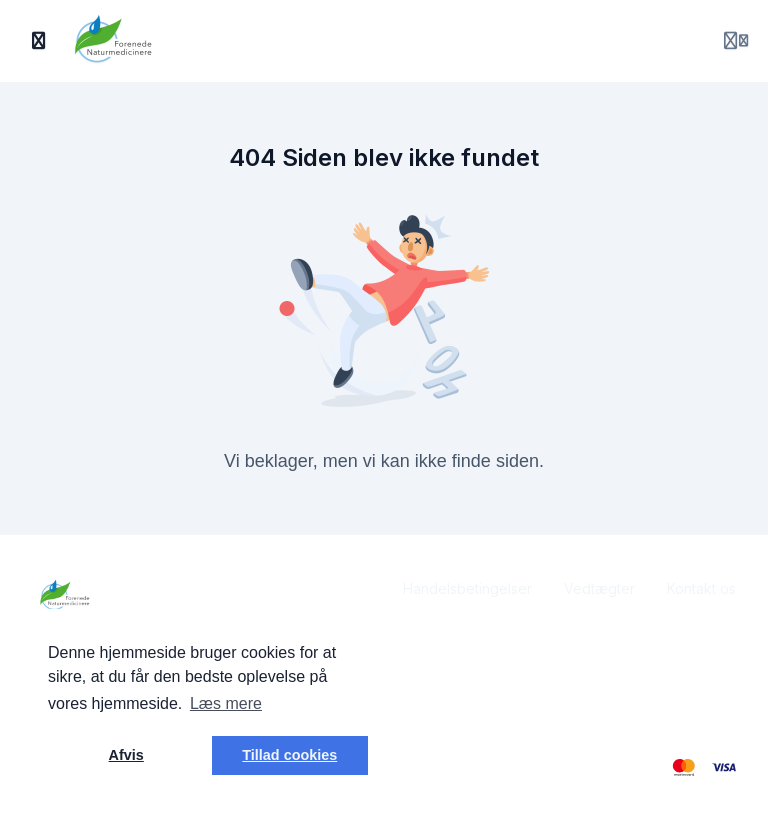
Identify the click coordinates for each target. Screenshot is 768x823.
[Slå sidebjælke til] (39, 41)
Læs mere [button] (226, 703)
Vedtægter (599, 588)
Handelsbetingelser (467, 588)
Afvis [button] (126, 755)
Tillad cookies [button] (289, 755)
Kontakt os (701, 588)
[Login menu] (736, 41)
